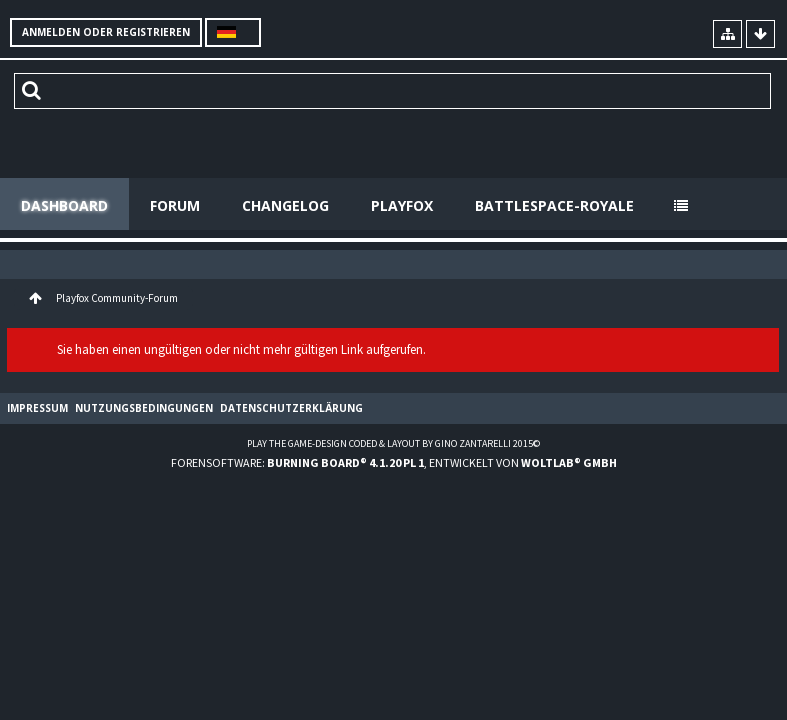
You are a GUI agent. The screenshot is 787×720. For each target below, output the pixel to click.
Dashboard (64, 205)
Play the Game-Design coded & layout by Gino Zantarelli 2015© (393, 443)
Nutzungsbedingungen (144, 408)
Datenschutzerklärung (291, 408)
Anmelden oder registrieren (106, 32)
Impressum (37, 408)
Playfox (402, 205)
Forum (175, 205)
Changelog (285, 205)
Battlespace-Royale (554, 205)
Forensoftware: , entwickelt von (394, 462)
